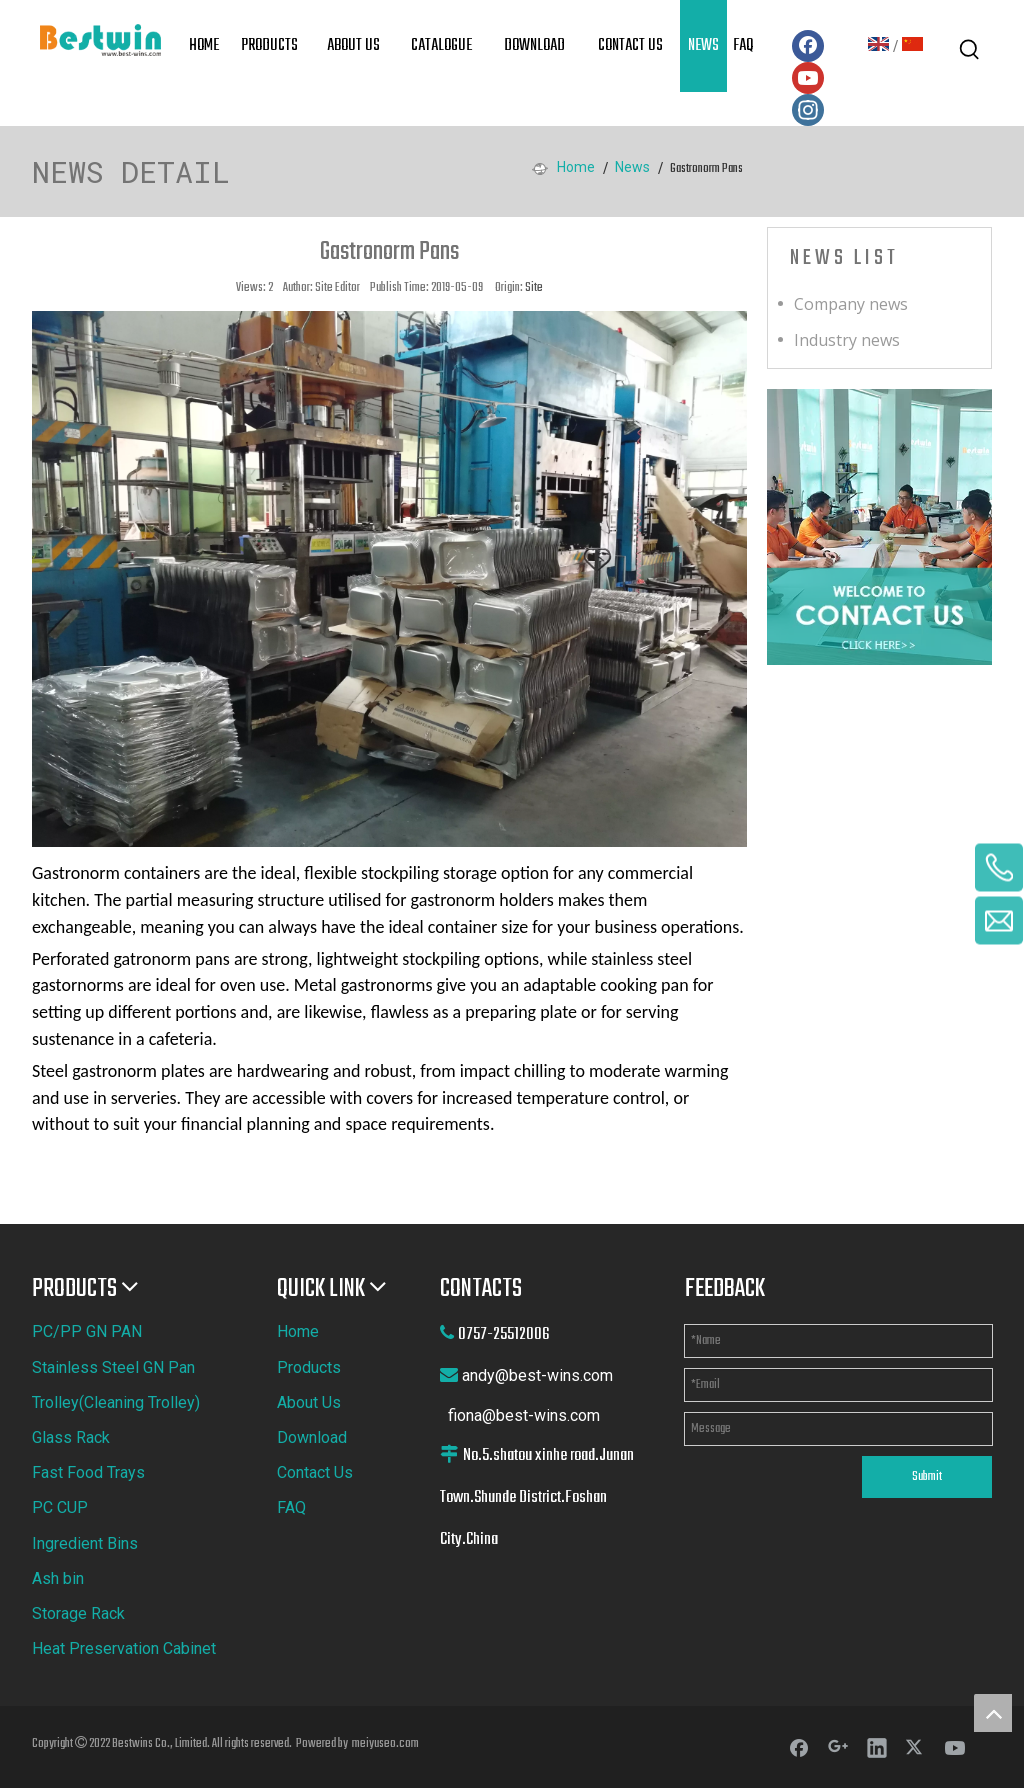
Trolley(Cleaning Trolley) (116, 1402)
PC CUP (60, 1507)
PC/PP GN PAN (87, 1331)
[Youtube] (808, 78)
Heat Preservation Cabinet (124, 1648)
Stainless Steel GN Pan (113, 1367)
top (993, 1713)
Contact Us (315, 1472)
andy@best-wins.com (537, 1375)
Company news (851, 304)
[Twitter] (916, 1747)
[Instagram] (808, 110)
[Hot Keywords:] (970, 50)
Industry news (847, 340)
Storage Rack (78, 1613)
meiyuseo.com (385, 1744)
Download (312, 1437)
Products (309, 1367)
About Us (309, 1402)
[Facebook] (808, 46)
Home (298, 1331)
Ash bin (58, 1578)
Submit (927, 1477)
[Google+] (838, 1747)
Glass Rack (71, 1437)
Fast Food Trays (88, 1472)
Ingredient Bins (85, 1543)
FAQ (291, 1507)
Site (534, 288)
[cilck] (879, 527)
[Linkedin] (877, 1747)
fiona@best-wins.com (524, 1415)
